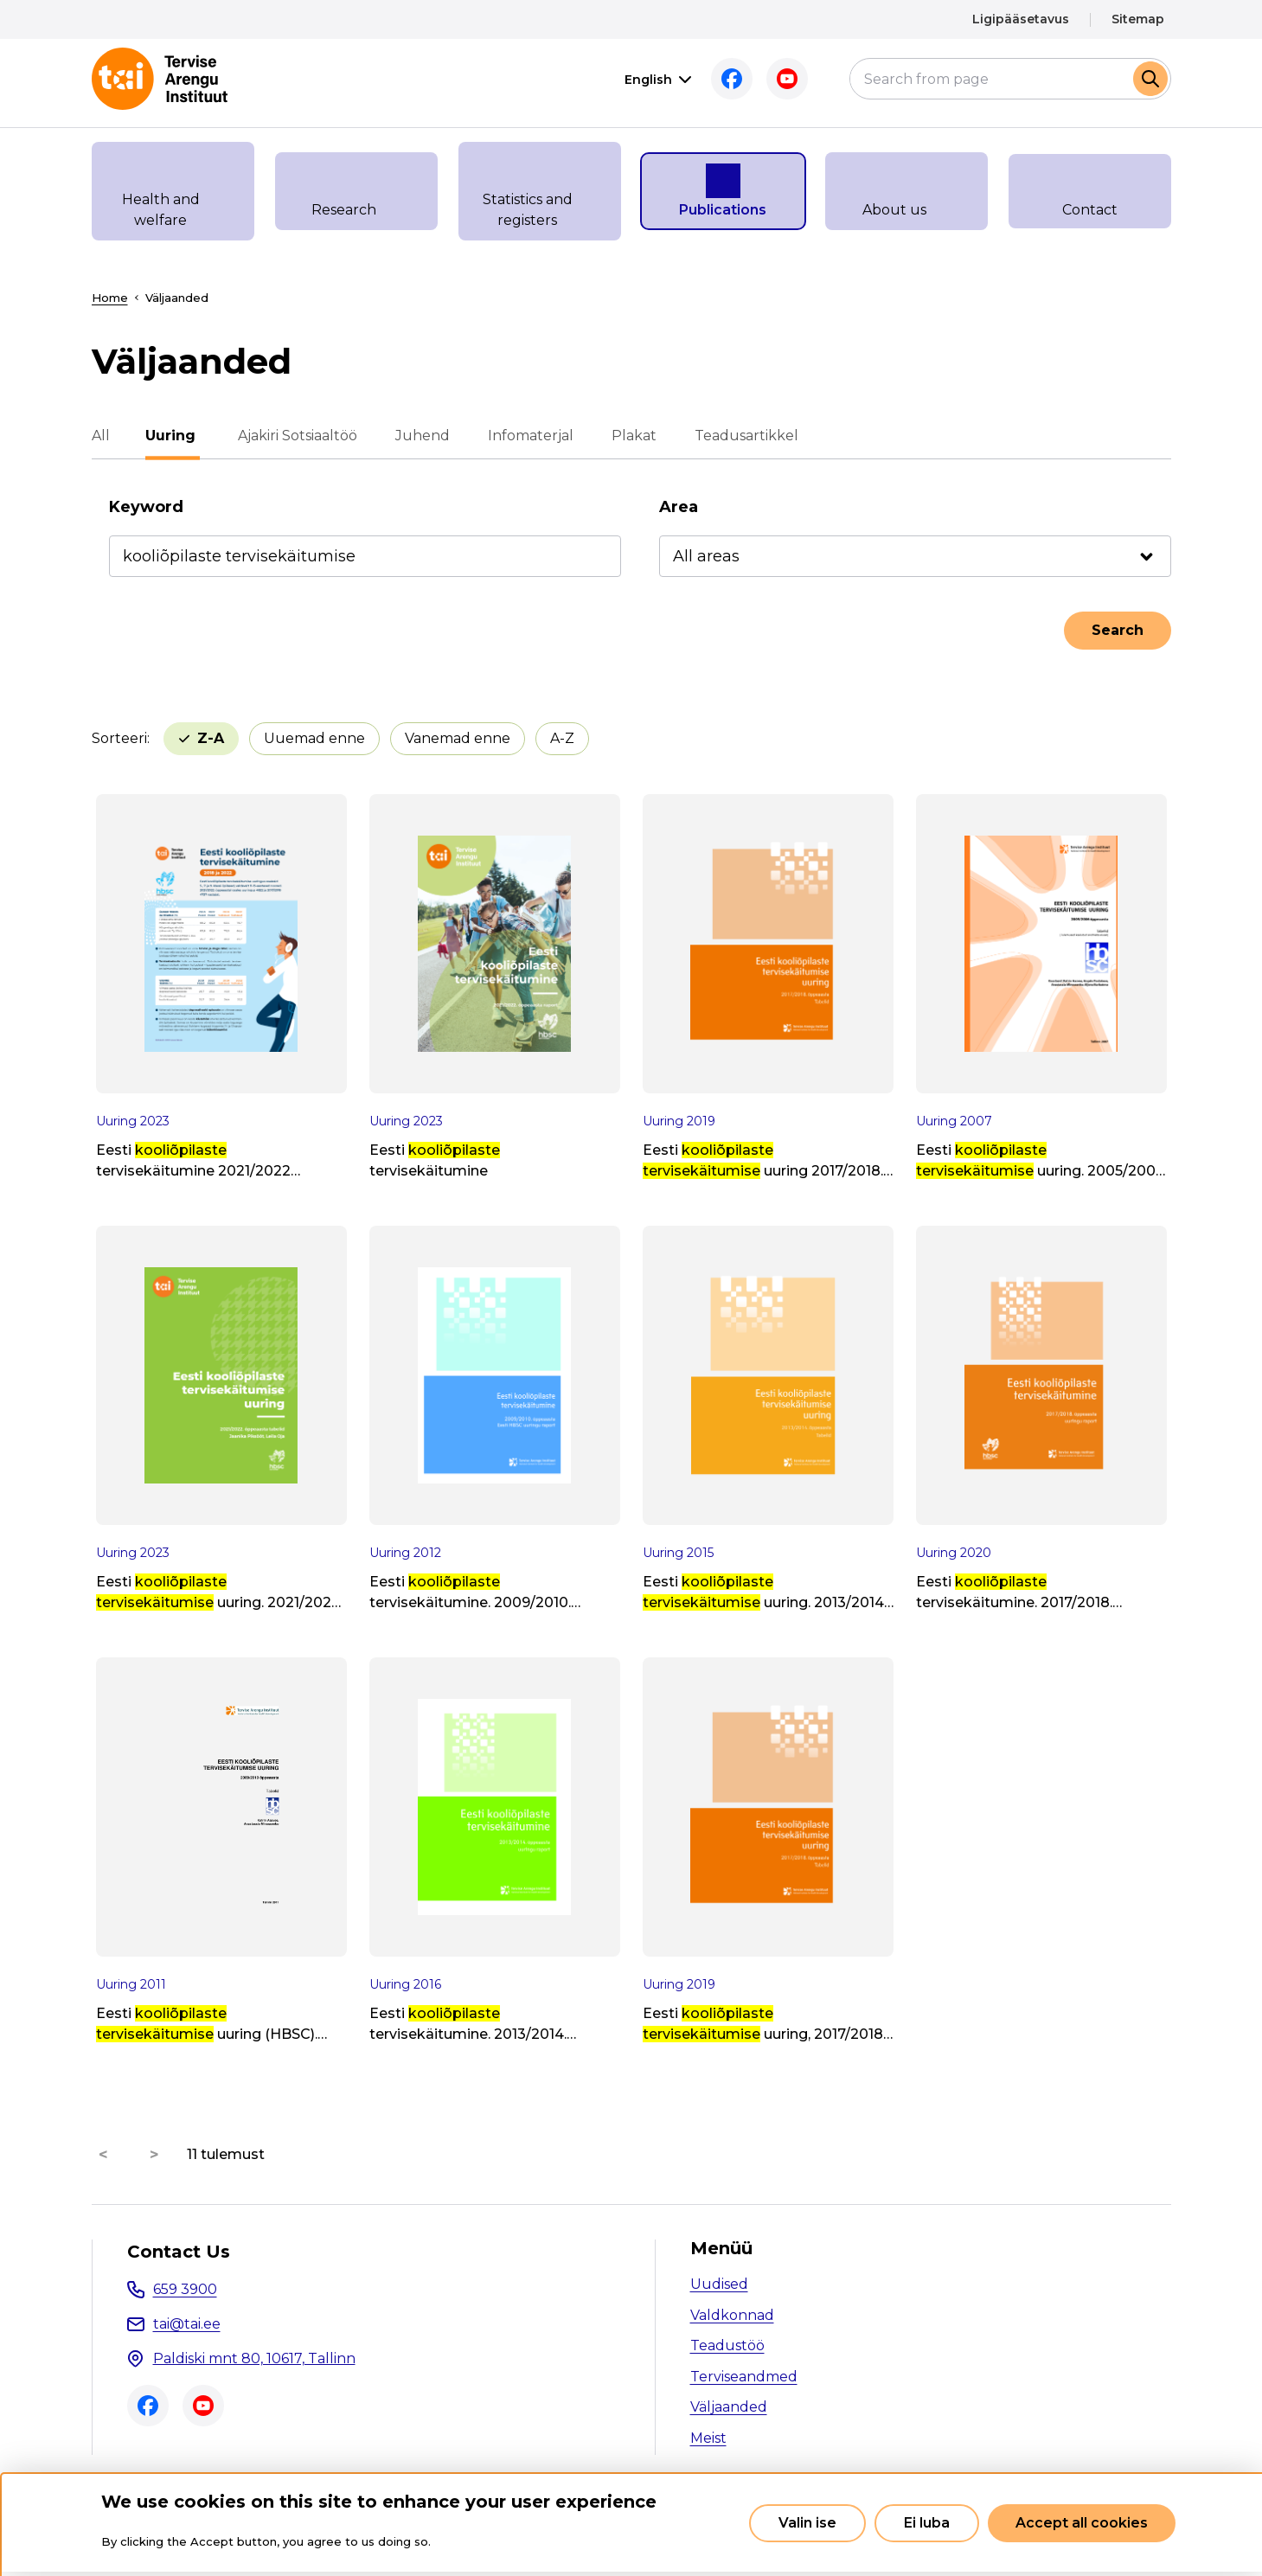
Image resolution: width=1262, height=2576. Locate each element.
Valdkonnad (732, 2315)
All (101, 435)
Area (678, 506)
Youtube (787, 78)
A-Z (476, 738)
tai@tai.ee (187, 2324)
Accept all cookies (1081, 2523)
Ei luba (927, 2523)
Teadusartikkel (745, 435)
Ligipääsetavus (1020, 19)
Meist (708, 2438)
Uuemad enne (228, 738)
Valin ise (807, 2523)
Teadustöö (727, 2345)
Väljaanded (728, 2407)
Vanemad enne (372, 738)
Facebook (732, 78)
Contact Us (178, 2251)
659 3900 (185, 2289)
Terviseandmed (744, 2376)
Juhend (421, 435)
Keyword (146, 506)
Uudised (719, 2284)
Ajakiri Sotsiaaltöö (296, 435)
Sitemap (1137, 19)
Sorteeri (119, 738)
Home (110, 297)
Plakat (632, 435)
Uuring (173, 435)
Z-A (561, 738)
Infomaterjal (529, 435)
